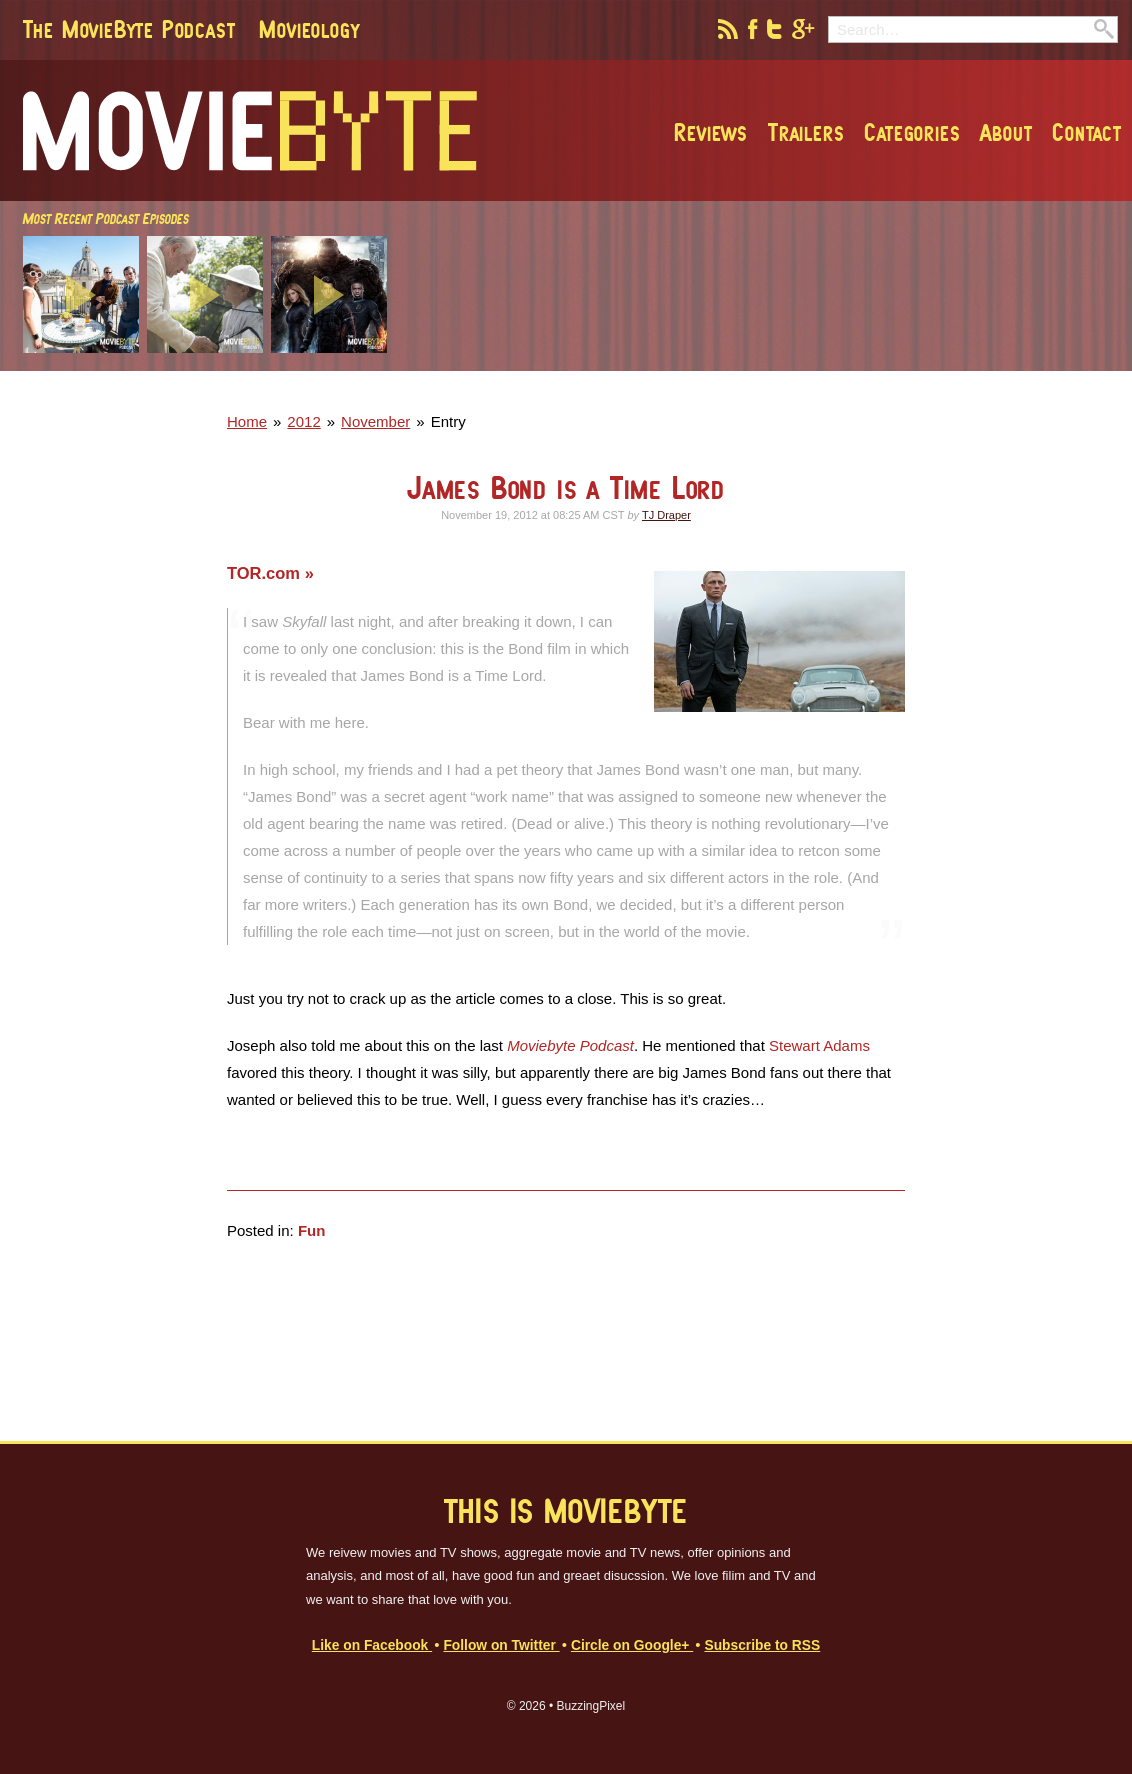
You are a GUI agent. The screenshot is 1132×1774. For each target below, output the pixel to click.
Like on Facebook (372, 1645)
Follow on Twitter (501, 1645)
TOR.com (266, 573)
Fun (312, 1230)
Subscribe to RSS (762, 1645)
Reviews (711, 132)
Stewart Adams (819, 1045)
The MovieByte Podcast (129, 29)
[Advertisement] (834, 391)
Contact (1087, 132)
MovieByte (250, 131)
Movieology (309, 29)
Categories (912, 132)
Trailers (806, 132)
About (1006, 132)
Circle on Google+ (632, 1645)
